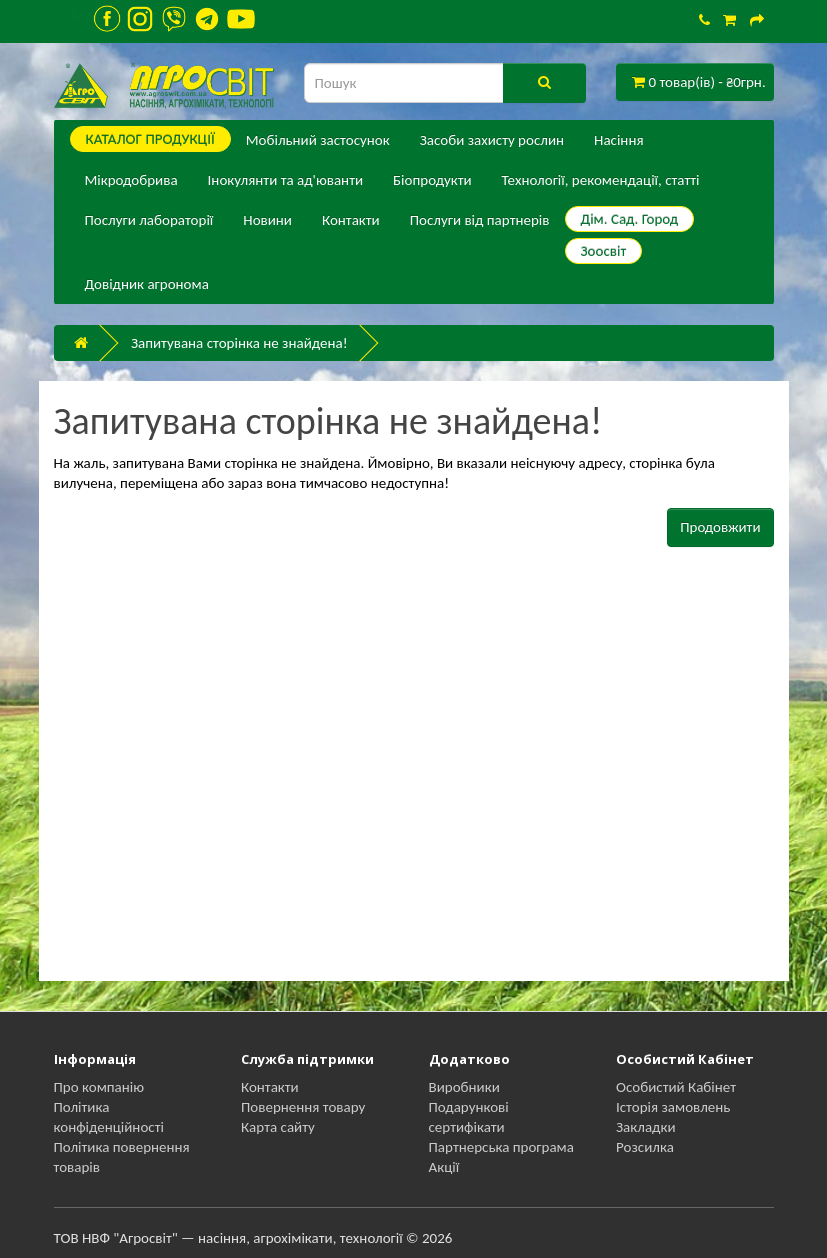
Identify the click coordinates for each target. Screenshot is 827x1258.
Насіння (618, 140)
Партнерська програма (501, 1147)
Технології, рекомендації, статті (601, 180)
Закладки (646, 1127)
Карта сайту (278, 1127)
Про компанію (99, 1087)
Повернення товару (303, 1107)
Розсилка (645, 1147)
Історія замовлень (673, 1107)
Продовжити (720, 527)
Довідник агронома (147, 284)
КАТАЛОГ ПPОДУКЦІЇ (150, 139)
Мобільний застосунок (318, 140)
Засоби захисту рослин (492, 140)
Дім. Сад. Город (630, 219)
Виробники (464, 1087)
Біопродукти (432, 180)
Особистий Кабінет (676, 1087)
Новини (267, 220)
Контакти (351, 220)
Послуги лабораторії (149, 220)
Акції (444, 1167)
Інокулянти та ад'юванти (285, 180)
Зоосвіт (604, 251)
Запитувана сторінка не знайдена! (239, 343)
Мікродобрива (131, 180)
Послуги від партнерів (480, 220)
